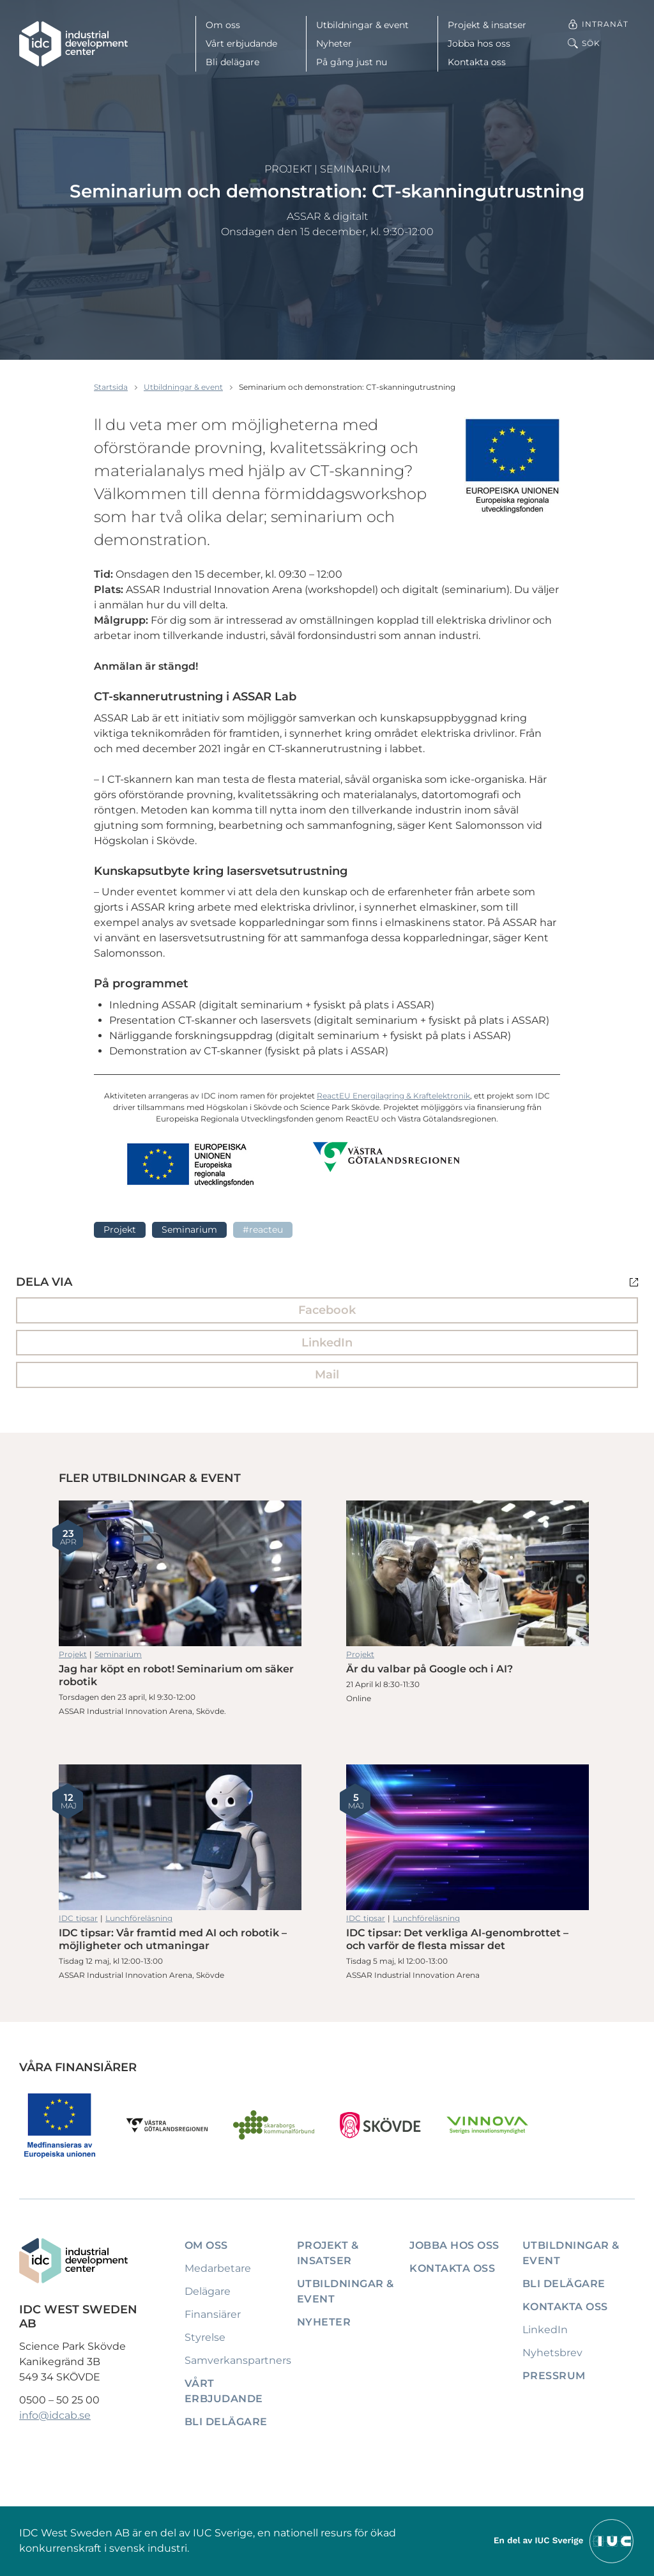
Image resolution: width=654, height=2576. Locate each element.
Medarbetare (218, 2268)
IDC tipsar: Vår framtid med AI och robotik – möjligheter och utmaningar (180, 1837)
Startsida (111, 387)
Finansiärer (213, 2314)
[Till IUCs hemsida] (564, 2540)
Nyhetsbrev (552, 2353)
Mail (327, 1375)
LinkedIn (327, 1343)
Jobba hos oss (479, 43)
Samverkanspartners (238, 2360)
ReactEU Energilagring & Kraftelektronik (393, 1095)
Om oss (223, 25)
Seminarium (355, 169)
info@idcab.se (55, 2415)
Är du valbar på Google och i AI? (467, 1573)
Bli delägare (232, 62)
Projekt (288, 169)
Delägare (208, 2291)
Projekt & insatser (487, 25)
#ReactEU (263, 1229)
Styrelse (205, 2337)
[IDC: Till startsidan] (73, 43)
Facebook (327, 1310)
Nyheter (334, 43)
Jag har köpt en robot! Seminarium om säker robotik (180, 1573)
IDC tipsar (78, 1918)
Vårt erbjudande (241, 43)
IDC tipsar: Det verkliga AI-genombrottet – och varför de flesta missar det (467, 1837)
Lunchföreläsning (138, 1918)
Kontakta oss (477, 62)
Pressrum (554, 2376)
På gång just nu (351, 62)
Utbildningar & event (362, 25)
